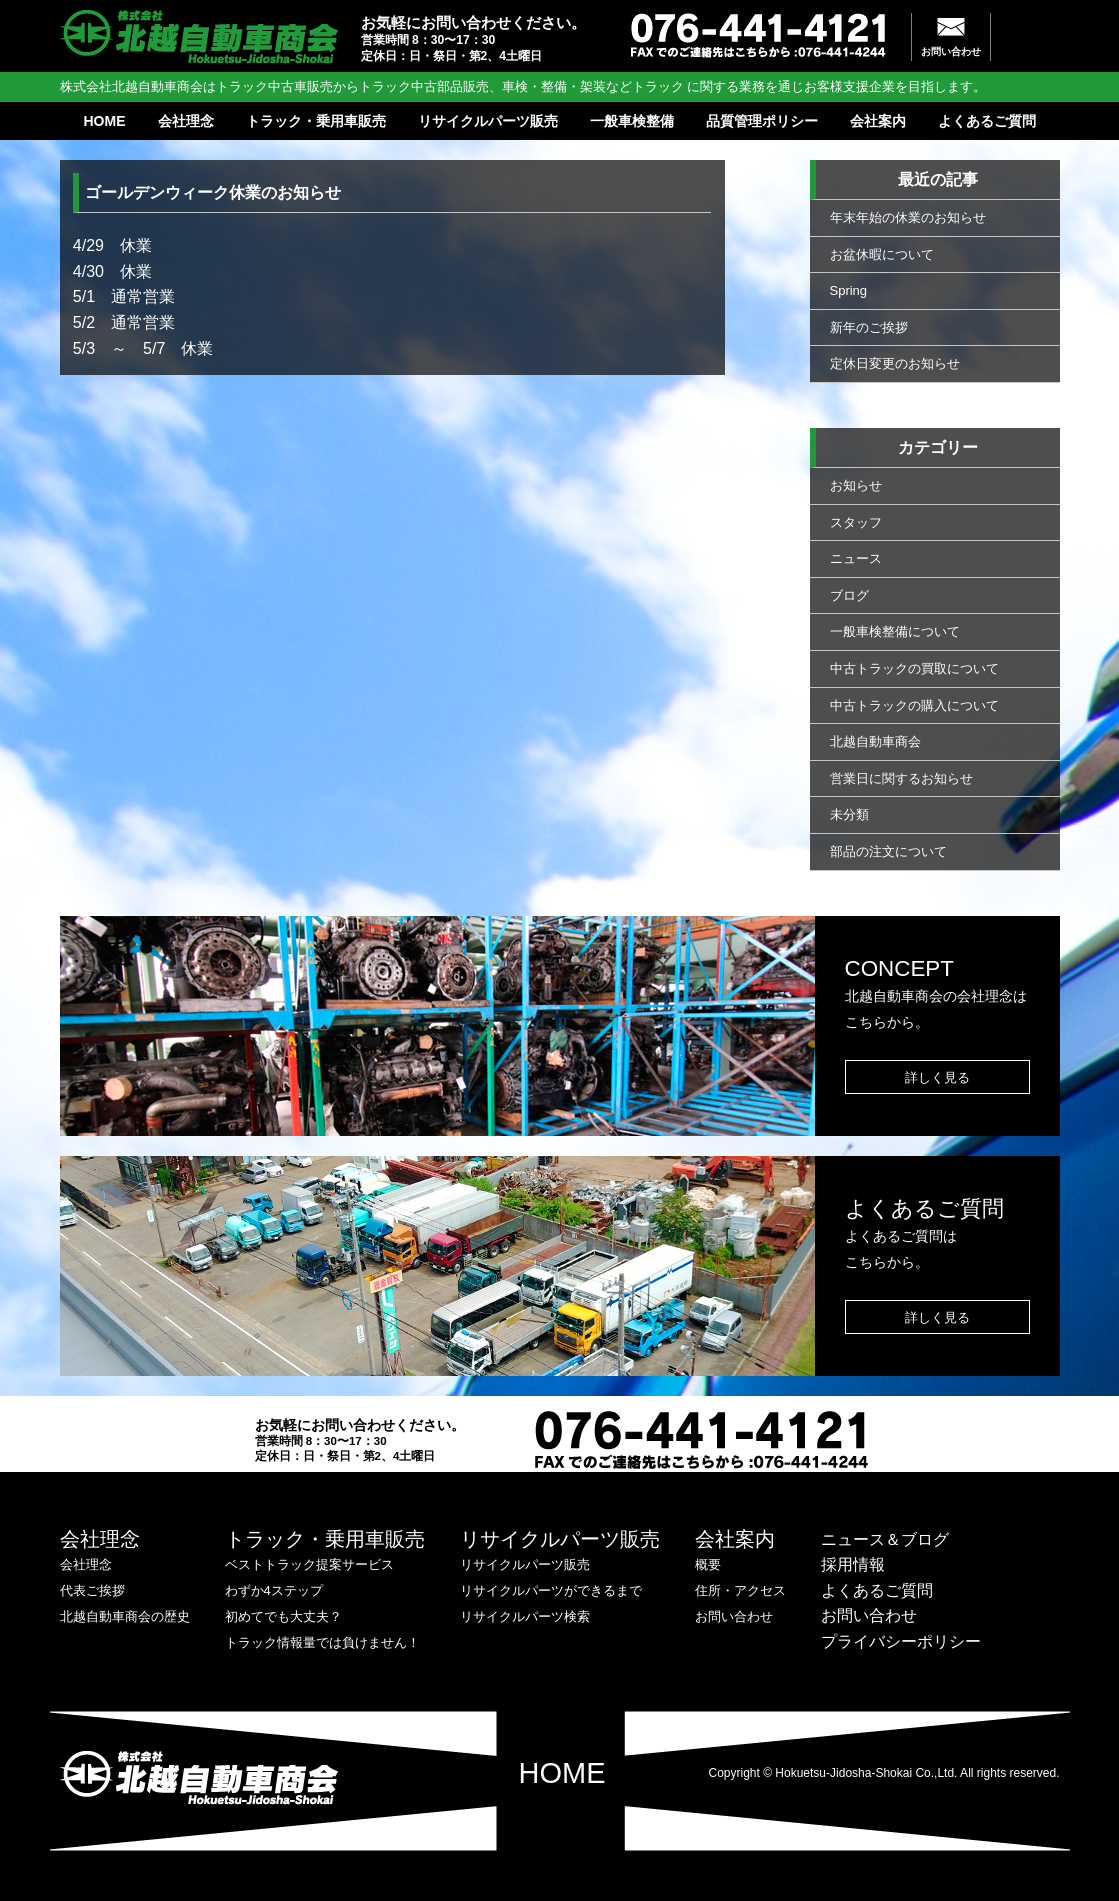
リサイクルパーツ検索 (525, 1616)
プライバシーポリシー (901, 1641)
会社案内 (878, 121)
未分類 (849, 814)
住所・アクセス (740, 1590)
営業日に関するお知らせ (901, 778)
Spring (849, 290)
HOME (105, 121)
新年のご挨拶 (869, 327)
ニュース (856, 558)
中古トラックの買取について (914, 668)
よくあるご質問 (987, 121)
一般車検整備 (632, 121)
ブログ (849, 595)
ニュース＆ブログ (885, 1539)
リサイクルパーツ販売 (488, 121)
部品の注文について (888, 851)
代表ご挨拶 (92, 1590)
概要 (708, 1564)
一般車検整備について (895, 631)
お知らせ (856, 485)
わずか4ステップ (274, 1590)
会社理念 (186, 121)
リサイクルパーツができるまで (551, 1590)
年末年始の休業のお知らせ (908, 217)
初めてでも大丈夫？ (283, 1616)
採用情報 (853, 1564)
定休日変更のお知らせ (895, 363)
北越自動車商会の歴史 (125, 1616)
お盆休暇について (882, 254)
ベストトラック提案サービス (309, 1564)
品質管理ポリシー (762, 121)
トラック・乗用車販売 (316, 121)
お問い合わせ (951, 51)
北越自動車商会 (875, 741)
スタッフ (856, 522)
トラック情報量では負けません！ (322, 1642)
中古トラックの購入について (914, 705)
